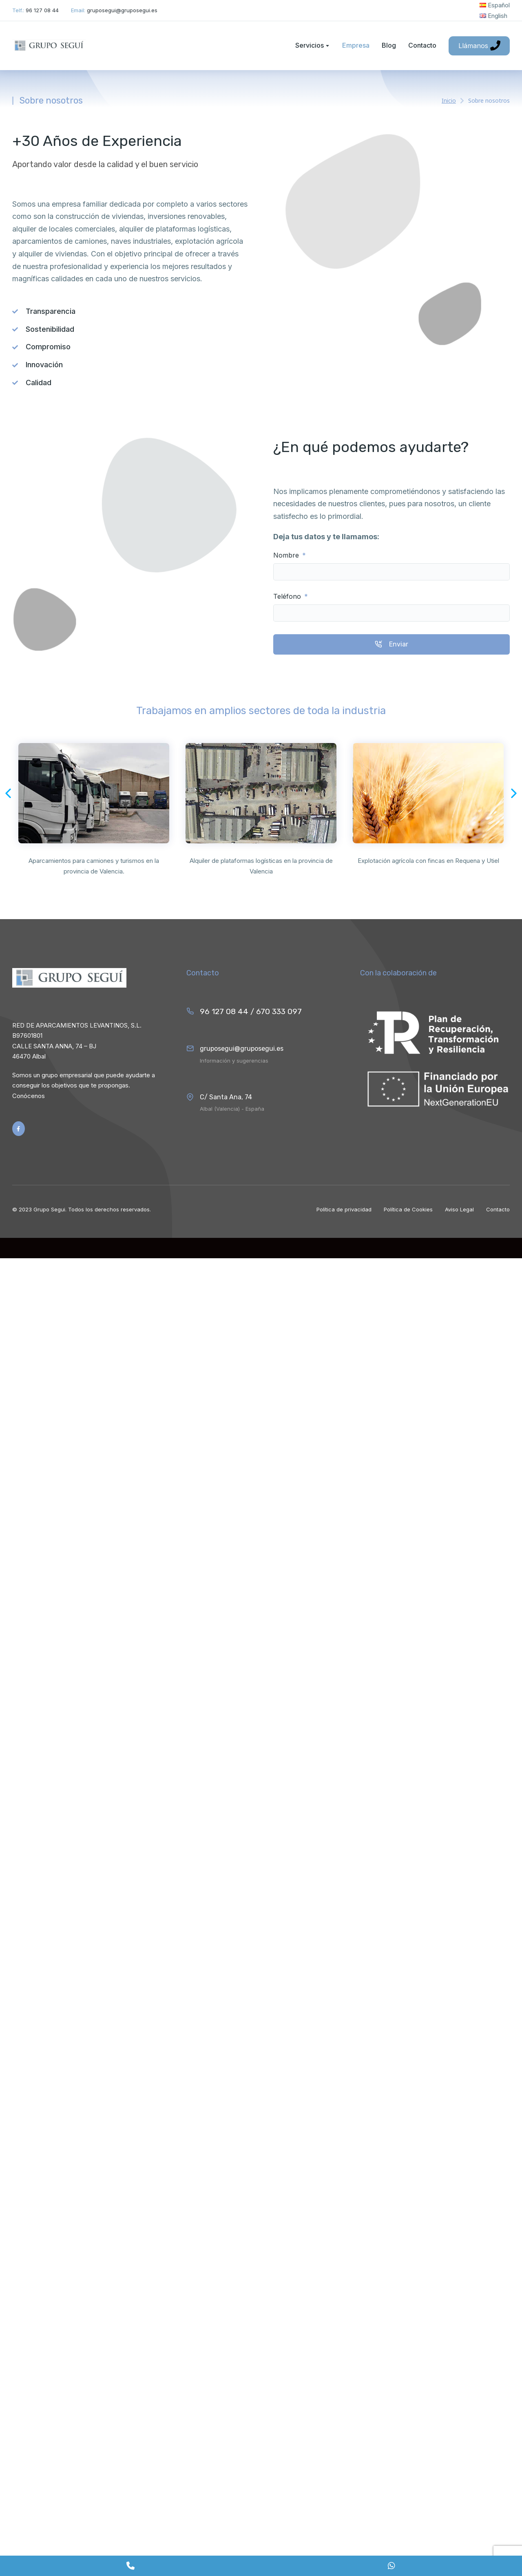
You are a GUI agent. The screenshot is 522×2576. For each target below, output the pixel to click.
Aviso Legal (459, 1209)
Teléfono (288, 596)
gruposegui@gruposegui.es (241, 1048)
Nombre (287, 555)
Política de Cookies (408, 1209)
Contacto (498, 1209)
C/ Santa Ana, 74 (226, 1097)
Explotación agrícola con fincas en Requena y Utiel (428, 861)
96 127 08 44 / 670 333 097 (251, 1011)
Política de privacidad (344, 1209)
